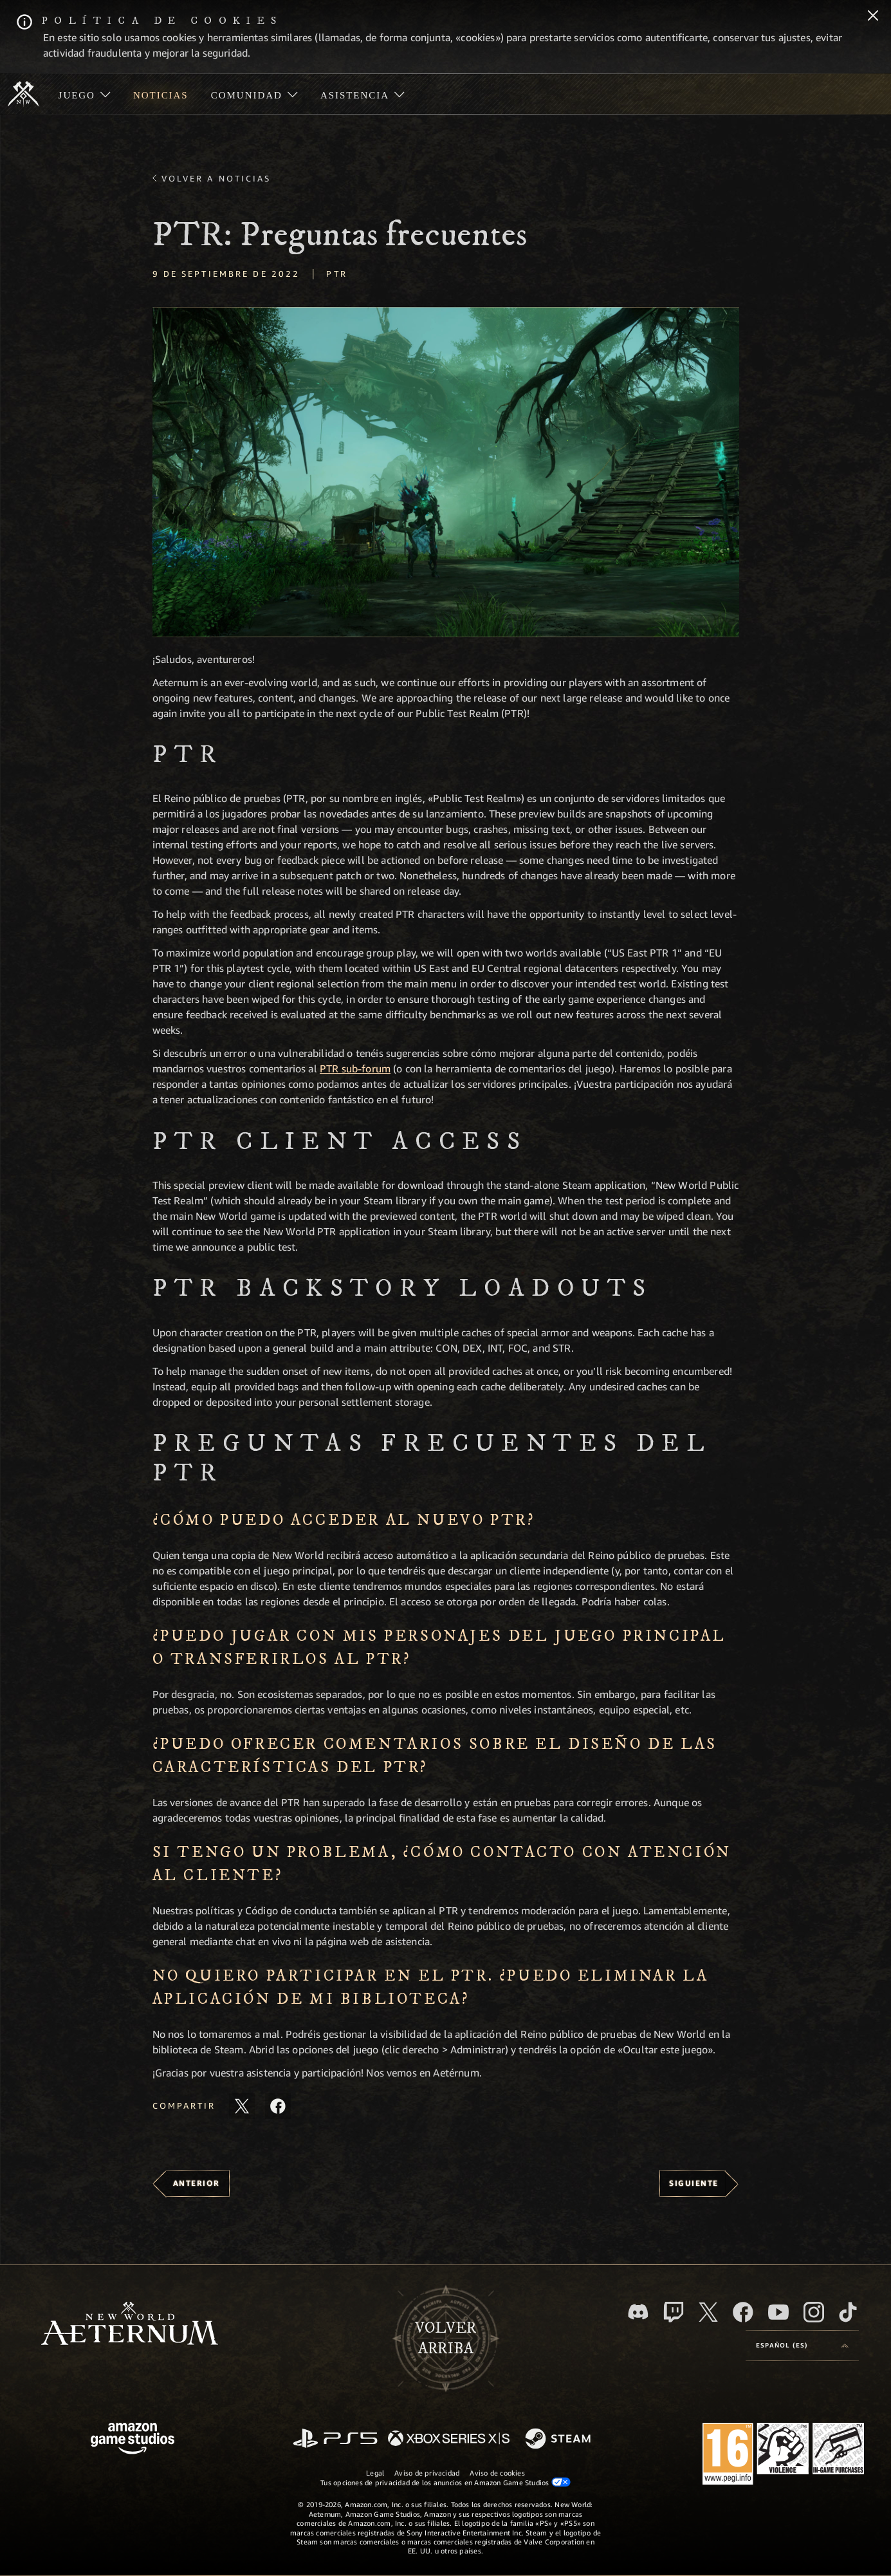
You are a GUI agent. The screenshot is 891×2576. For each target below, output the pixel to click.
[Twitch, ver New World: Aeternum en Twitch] (673, 2312)
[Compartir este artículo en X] (242, 2106)
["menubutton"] (84, 94)
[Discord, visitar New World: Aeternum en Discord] (638, 2312)
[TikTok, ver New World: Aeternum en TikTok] (848, 2312)
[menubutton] (802, 2345)
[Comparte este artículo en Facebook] (278, 2106)
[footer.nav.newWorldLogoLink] (129, 2324)
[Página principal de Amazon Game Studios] (132, 2440)
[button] (445, 472)
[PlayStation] (335, 2439)
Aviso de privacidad (426, 2473)
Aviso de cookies (497, 2473)
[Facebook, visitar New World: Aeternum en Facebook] (743, 2312)
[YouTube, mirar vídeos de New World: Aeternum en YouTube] (778, 2312)
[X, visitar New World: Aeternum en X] (708, 2312)
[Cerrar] (873, 16)
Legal (375, 2473)
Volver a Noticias (216, 178)
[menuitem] (84, 94)
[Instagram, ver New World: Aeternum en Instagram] (814, 2312)
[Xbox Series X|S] (449, 2439)
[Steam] (559, 2439)
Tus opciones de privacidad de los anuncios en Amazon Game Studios (445, 2482)
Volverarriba (445, 2338)
